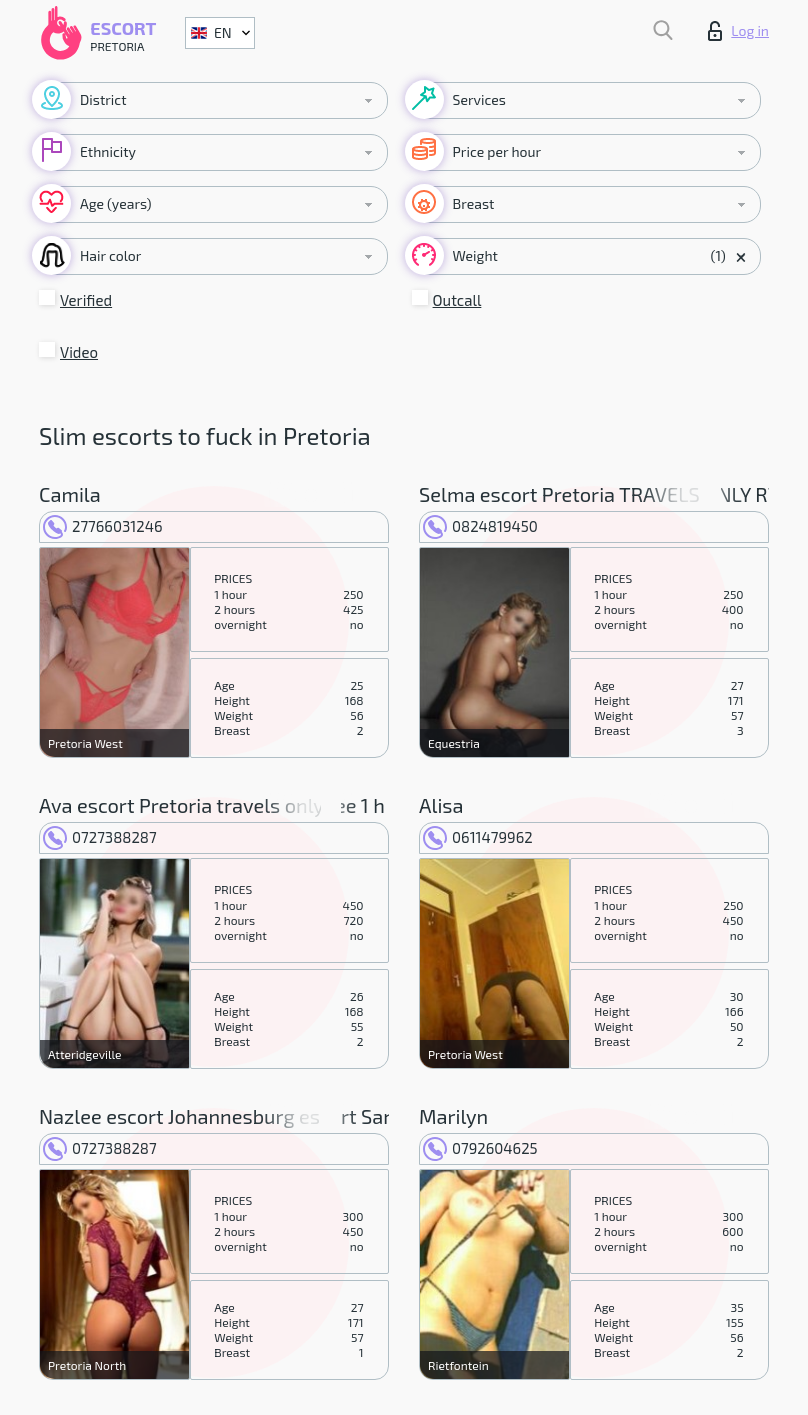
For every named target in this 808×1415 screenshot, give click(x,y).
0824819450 (480, 526)
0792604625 (480, 1148)
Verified (86, 300)
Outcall (457, 300)
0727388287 (100, 837)
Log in (738, 31)
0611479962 (478, 837)
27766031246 (103, 526)
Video (79, 352)
